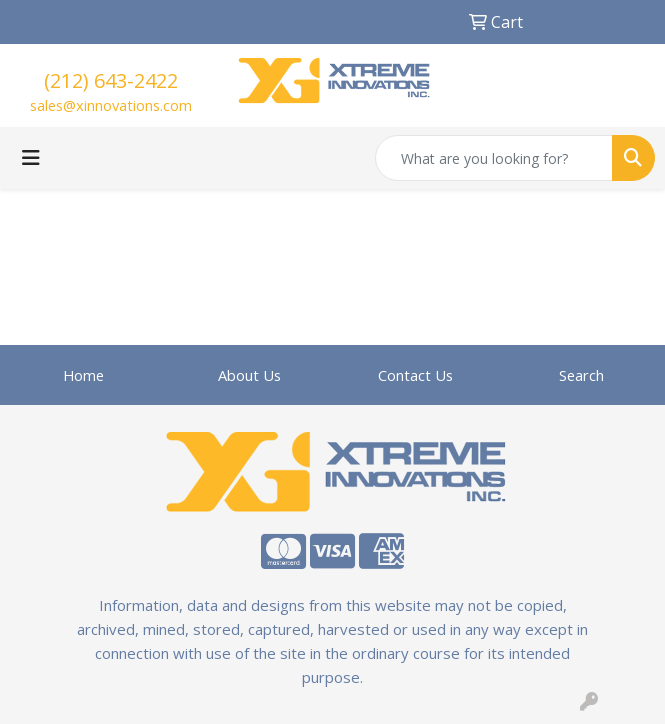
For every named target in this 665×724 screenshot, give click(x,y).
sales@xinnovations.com (111, 105)
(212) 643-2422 (111, 80)
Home (83, 375)
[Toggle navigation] (31, 158)
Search (581, 375)
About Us (249, 375)
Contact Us (415, 375)
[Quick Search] (494, 158)
